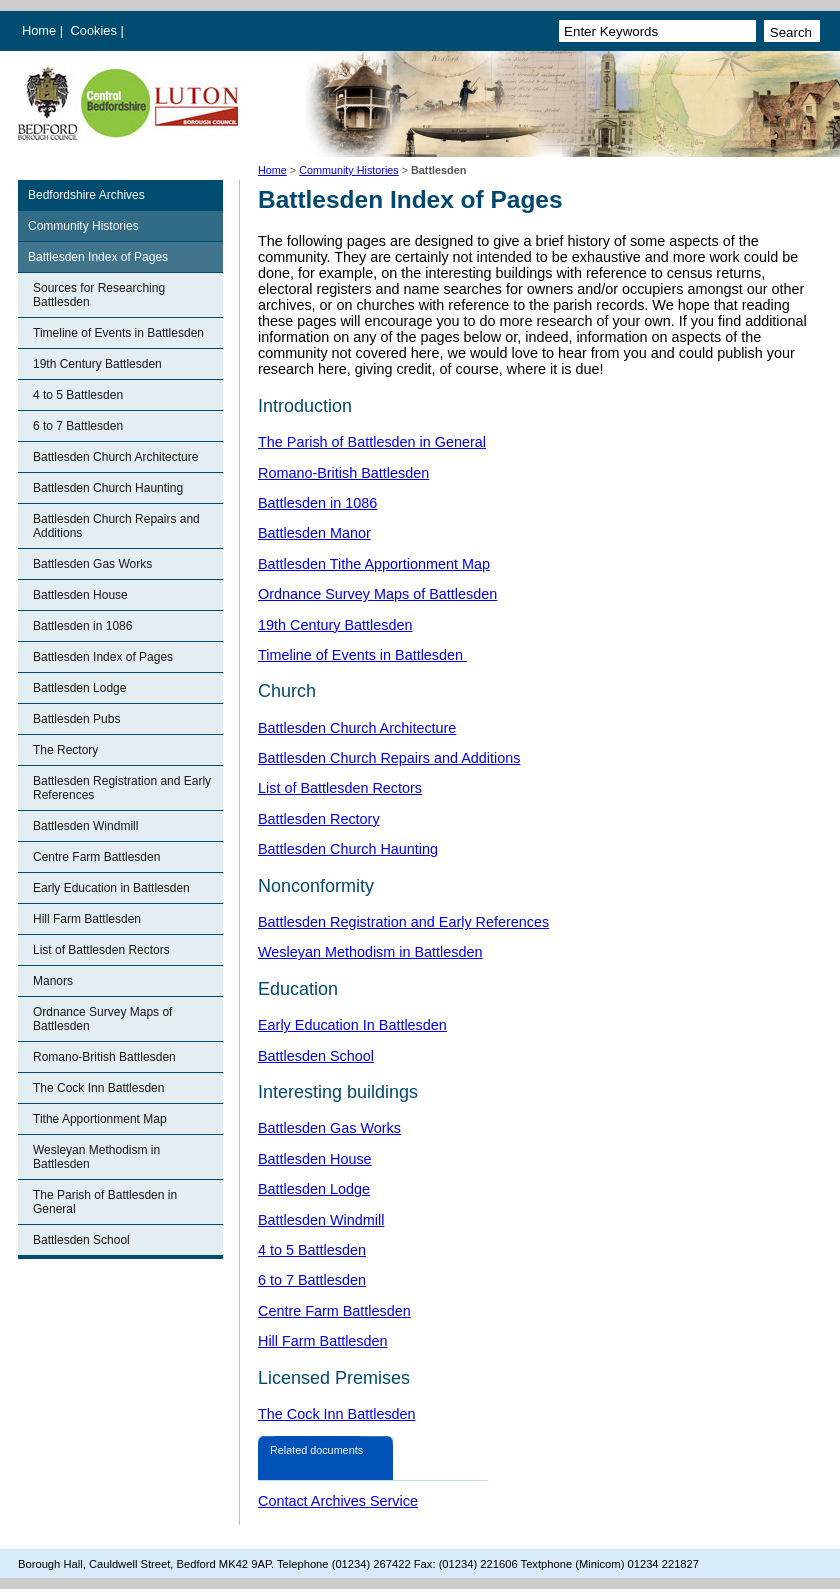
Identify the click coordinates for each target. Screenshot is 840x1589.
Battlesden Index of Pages (98, 257)
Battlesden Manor (314, 533)
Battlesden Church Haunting (108, 488)
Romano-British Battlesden (104, 1057)
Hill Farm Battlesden (87, 919)
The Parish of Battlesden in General (105, 1202)
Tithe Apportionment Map (100, 1119)
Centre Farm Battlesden (96, 857)
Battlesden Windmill (85, 826)
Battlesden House (80, 595)
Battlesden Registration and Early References (122, 788)
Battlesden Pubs (76, 719)
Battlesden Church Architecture (115, 457)
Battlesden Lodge (79, 688)
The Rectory (65, 750)
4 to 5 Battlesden (78, 395)
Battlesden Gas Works (92, 564)
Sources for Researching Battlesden (99, 295)
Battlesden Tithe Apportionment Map (374, 564)
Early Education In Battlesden (352, 1025)
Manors (53, 981)
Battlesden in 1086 (82, 626)
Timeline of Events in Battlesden (118, 333)
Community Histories (349, 170)
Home (39, 30)
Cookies (96, 30)
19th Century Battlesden (97, 364)
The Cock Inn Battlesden (98, 1088)
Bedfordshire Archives (86, 195)
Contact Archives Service (338, 1501)
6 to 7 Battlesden (78, 426)
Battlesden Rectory (319, 819)
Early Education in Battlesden (111, 888)
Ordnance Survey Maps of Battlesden (102, 1019)
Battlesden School (81, 1240)
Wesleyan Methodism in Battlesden (96, 1157)
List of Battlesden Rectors (101, 950)
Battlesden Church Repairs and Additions (116, 526)
